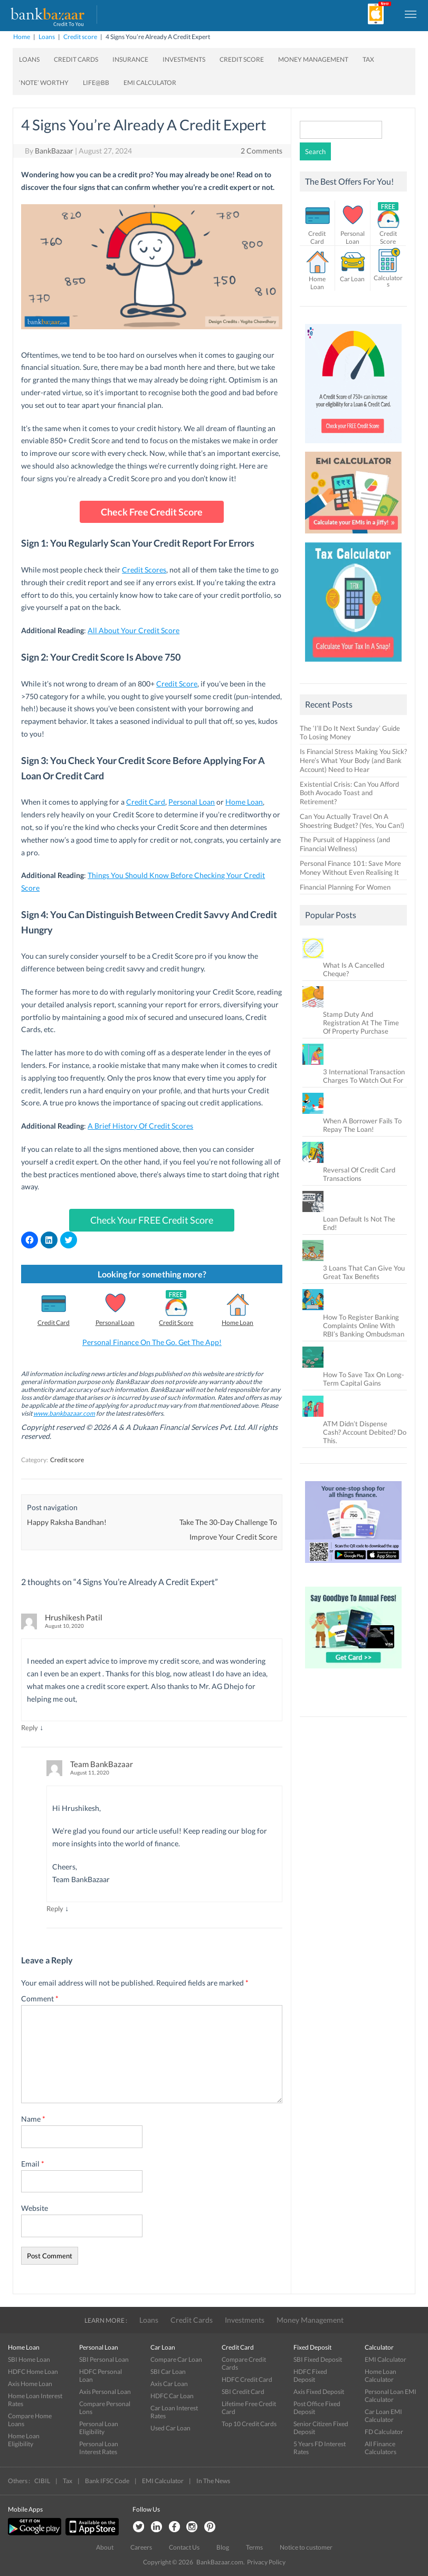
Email (32, 2163)
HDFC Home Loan (33, 2371)
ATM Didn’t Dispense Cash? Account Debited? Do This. (364, 1432)
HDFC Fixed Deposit (310, 2375)
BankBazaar (54, 150)
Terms (254, 2547)
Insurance (130, 59)
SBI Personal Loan (104, 2359)
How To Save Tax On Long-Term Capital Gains (363, 1378)
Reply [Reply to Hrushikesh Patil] (29, 1727)
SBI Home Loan (29, 2359)
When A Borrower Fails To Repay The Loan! (362, 1125)
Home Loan (244, 801)
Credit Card (145, 801)
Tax (368, 59)
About (104, 2547)
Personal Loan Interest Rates (98, 2448)
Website (34, 2207)
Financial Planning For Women (345, 887)
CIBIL (42, 2481)
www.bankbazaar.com (64, 1413)
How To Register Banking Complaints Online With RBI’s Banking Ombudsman (363, 1325)
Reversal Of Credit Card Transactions (359, 1174)
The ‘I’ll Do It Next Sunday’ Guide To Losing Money (350, 732)
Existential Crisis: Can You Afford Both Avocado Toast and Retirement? (349, 793)
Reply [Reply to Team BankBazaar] (54, 1908)
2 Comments (261, 150)
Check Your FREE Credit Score (151, 1220)
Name (33, 2118)
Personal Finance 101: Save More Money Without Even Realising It (350, 867)
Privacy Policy (266, 2562)
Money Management (313, 59)
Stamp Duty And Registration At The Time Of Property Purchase (361, 1022)
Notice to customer (306, 2547)
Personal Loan (191, 801)
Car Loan (352, 279)
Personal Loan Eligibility (98, 2428)
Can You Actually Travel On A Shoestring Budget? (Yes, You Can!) (352, 820)
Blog (222, 2547)
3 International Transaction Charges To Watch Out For (364, 1075)
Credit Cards (76, 59)
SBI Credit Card (243, 2392)
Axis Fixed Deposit (318, 2392)
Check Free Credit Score (152, 512)
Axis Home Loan (30, 2384)
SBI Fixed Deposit (317, 2359)
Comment (40, 1998)
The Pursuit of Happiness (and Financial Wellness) (345, 844)
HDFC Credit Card (247, 2379)
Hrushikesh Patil (73, 1617)
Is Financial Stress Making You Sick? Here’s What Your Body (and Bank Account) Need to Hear (353, 760)
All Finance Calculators (380, 2448)
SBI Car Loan (168, 2371)
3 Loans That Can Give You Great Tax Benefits (364, 1272)
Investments (184, 59)
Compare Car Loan (176, 2359)
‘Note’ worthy (44, 83)
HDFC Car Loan (172, 2396)
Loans (47, 37)
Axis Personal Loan (105, 2392)
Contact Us (184, 2547)
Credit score (80, 37)
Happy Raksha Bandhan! (67, 1522)
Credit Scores (144, 569)
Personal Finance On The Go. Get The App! (152, 1342)
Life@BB (96, 83)
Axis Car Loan (169, 2384)
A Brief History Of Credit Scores (140, 1125)
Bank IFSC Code (107, 2481)
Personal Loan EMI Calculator (390, 2395)
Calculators (388, 281)
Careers (141, 2547)
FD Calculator (384, 2432)
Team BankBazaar (101, 1764)
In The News (213, 2481)
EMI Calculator (149, 83)
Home (21, 37)
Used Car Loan (170, 2428)
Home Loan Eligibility (24, 2440)
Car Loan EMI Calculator (383, 2416)
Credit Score (242, 59)
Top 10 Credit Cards (249, 2424)
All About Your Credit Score (133, 630)
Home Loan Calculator (380, 2375)
